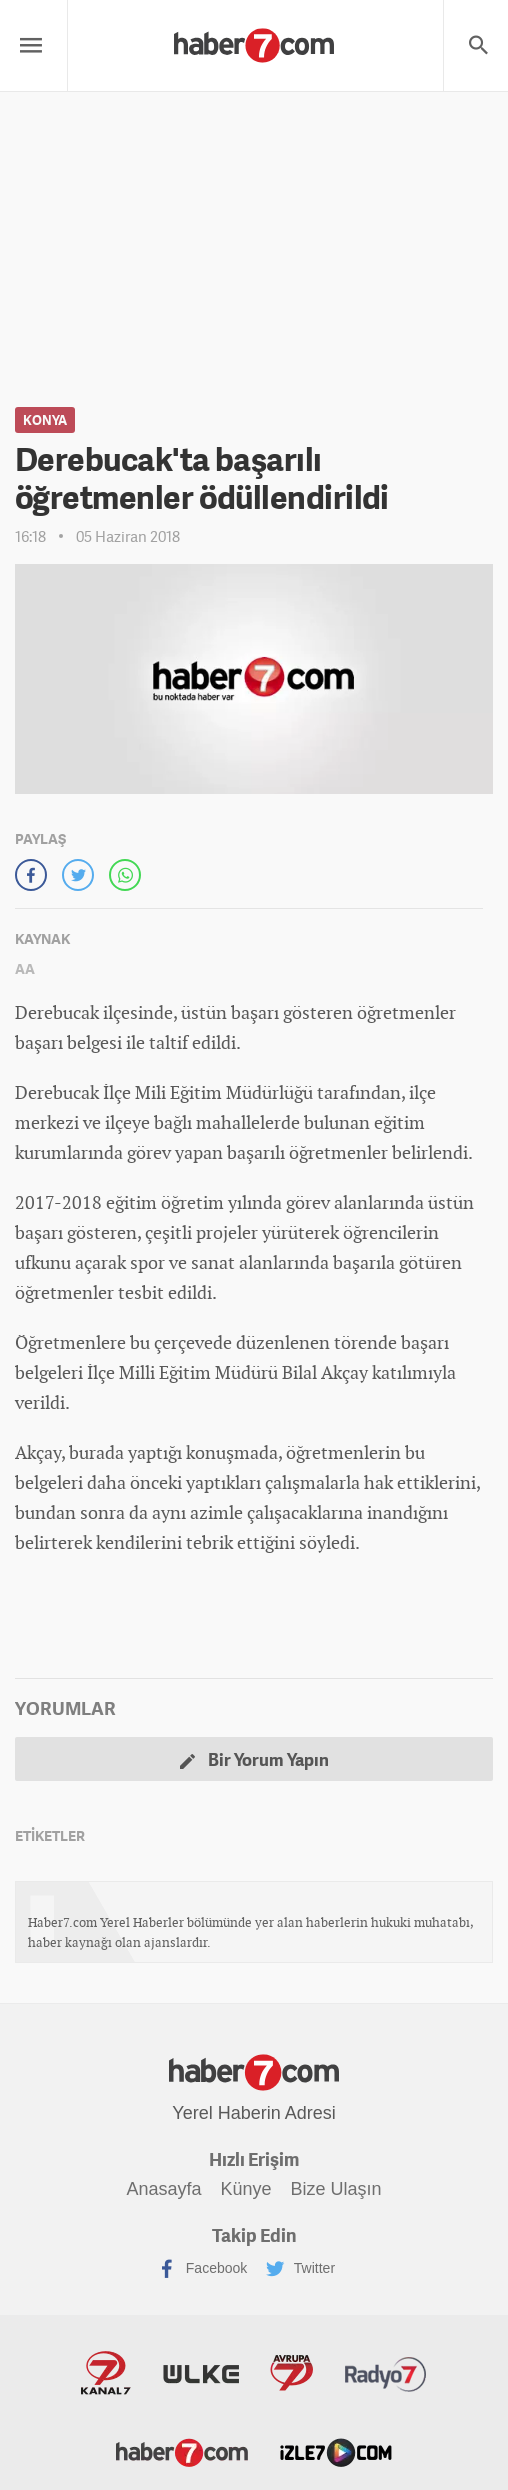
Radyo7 (386, 2373)
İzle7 (336, 2451)
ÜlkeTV (201, 2373)
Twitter (300, 2269)
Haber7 (182, 2451)
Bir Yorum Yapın (254, 1759)
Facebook (202, 2269)
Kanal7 (106, 2373)
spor (147, 1262)
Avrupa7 (291, 2373)
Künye (245, 2189)
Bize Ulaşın (335, 2189)
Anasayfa (164, 2189)
